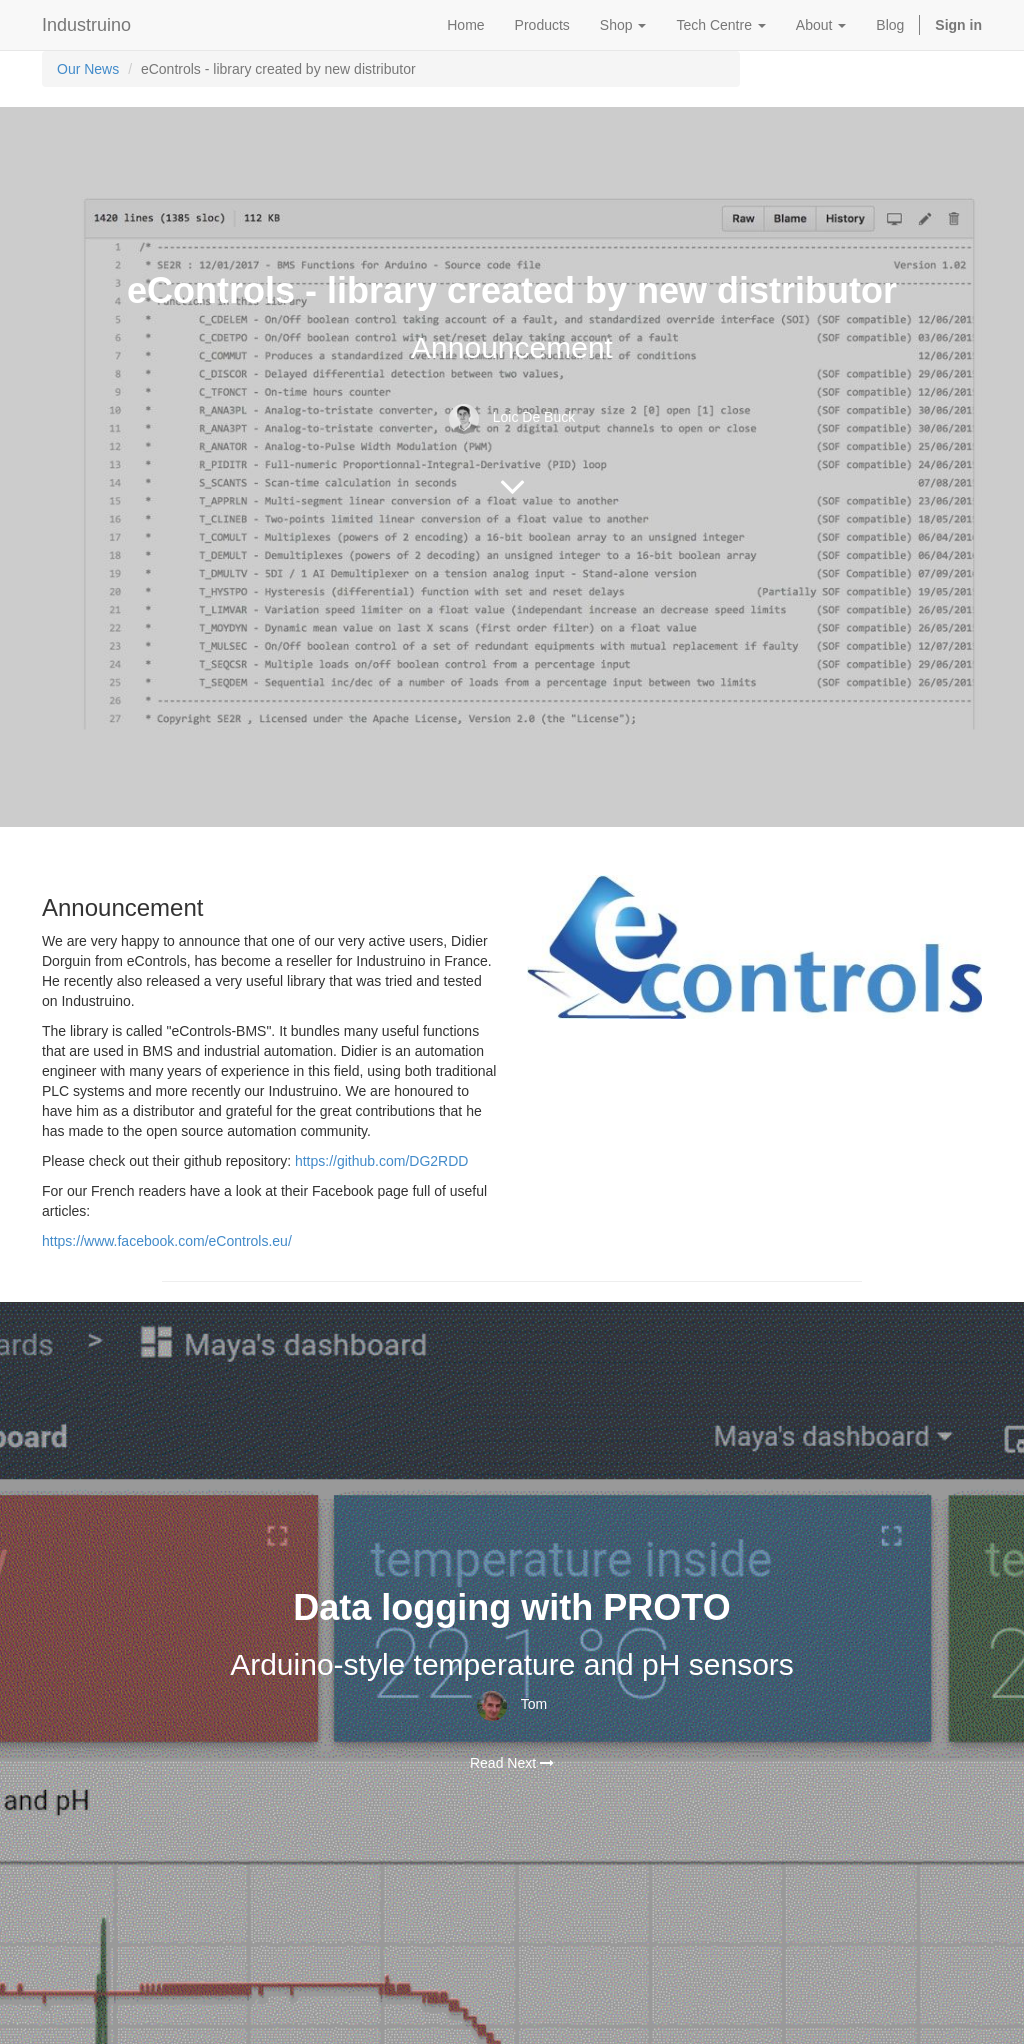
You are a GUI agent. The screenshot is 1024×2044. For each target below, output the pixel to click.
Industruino (86, 25)
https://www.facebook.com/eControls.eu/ (167, 1241)
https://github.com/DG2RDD (382, 1161)
